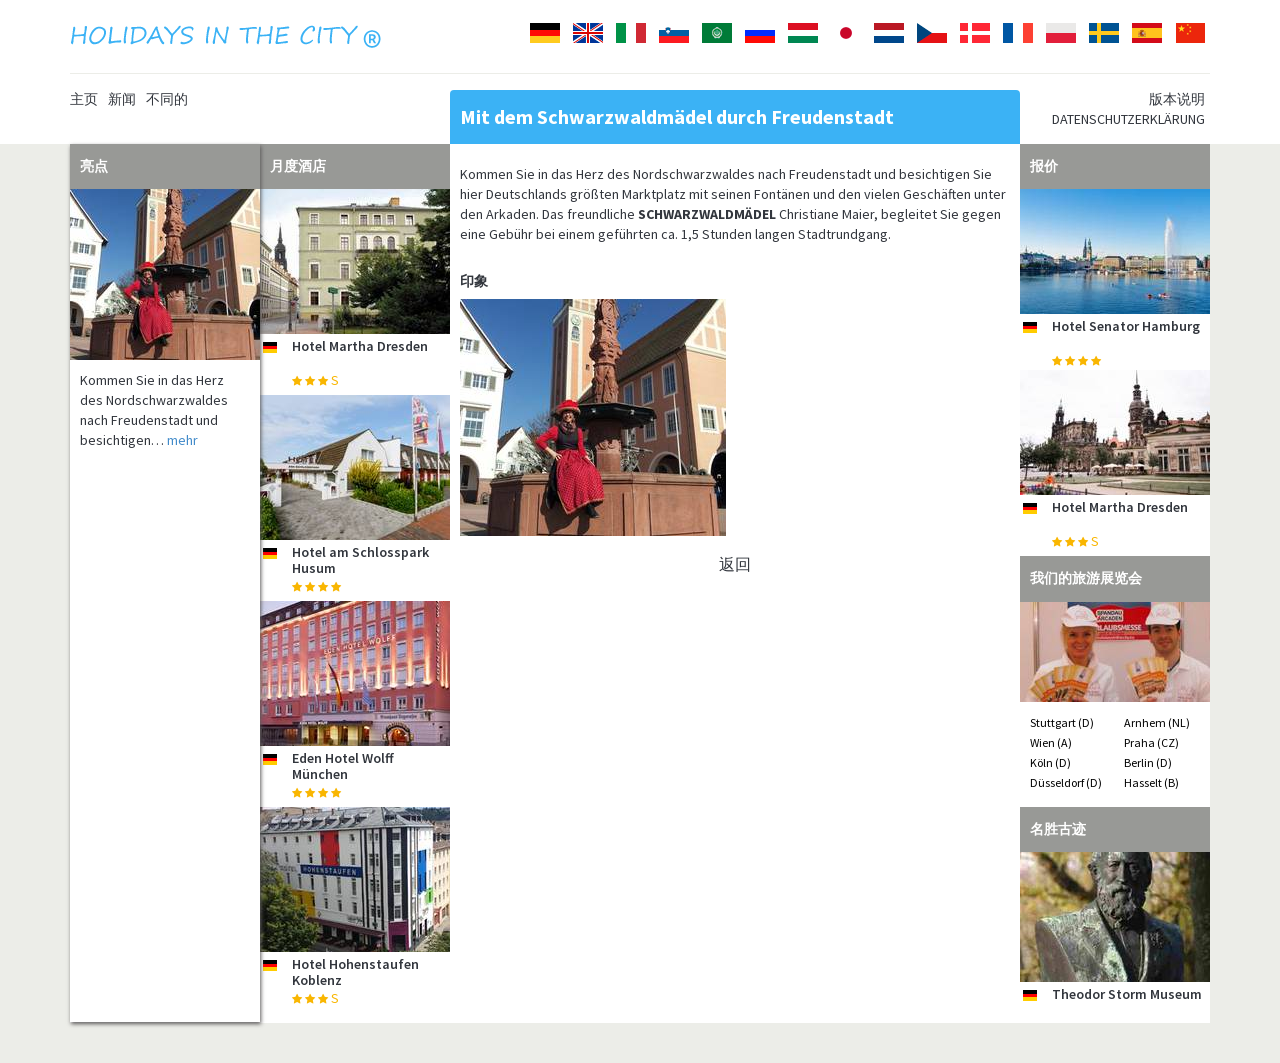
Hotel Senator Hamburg (1126, 326)
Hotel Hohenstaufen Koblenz (355, 971)
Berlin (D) (1148, 762)
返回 (735, 564)
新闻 (122, 99)
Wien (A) (1051, 742)
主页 (84, 99)
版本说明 (1177, 99)
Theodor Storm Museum (1127, 994)
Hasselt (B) (1151, 782)
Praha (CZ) (1151, 742)
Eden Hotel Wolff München (343, 765)
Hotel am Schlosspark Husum (360, 559)
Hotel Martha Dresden (360, 346)
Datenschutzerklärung (1128, 119)
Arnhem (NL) (1157, 722)
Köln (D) (1050, 762)
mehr (182, 440)
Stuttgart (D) (1062, 722)
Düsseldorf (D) (1066, 782)
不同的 (167, 99)
